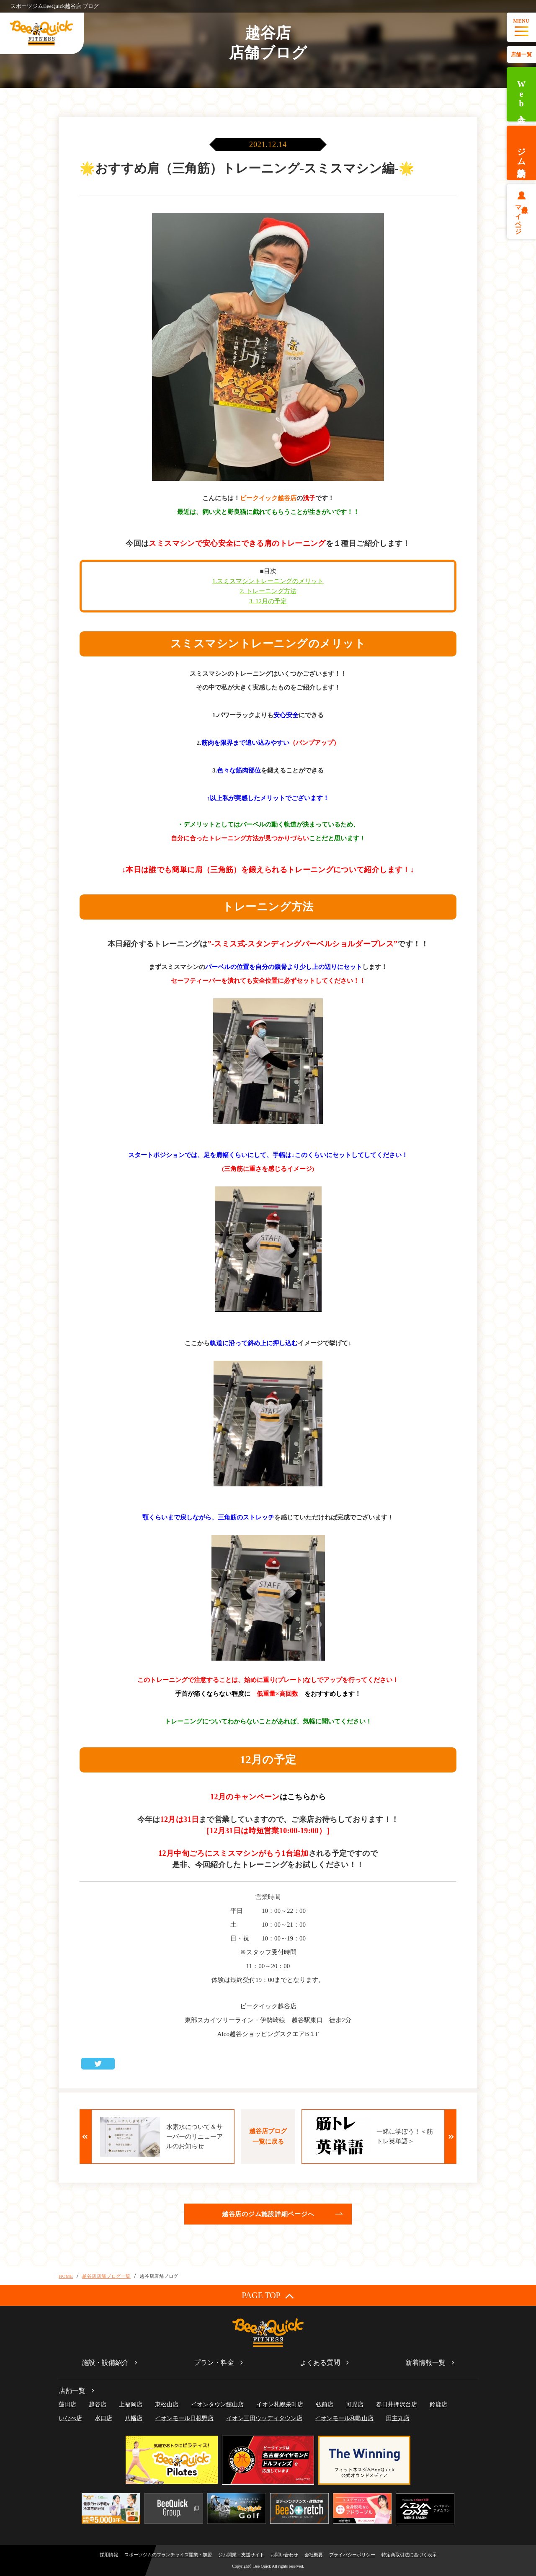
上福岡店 (130, 2404)
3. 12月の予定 (268, 601)
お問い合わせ (284, 2554)
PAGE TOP (268, 2295)
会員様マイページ (521, 217)
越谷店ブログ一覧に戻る (268, 2136)
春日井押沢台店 (396, 2404)
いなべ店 (70, 2418)
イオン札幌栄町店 (279, 2404)
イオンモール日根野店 (184, 2418)
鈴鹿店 (438, 2404)
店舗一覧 (521, 54)
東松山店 (166, 2404)
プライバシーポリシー (352, 2554)
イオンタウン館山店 (217, 2404)
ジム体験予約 (521, 153)
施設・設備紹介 (105, 2362)
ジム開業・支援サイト (241, 2554)
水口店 (103, 2418)
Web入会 (521, 94)
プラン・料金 (214, 2362)
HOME (66, 2276)
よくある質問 (320, 2362)
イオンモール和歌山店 (344, 2418)
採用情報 (109, 2554)
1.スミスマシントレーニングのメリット (268, 581)
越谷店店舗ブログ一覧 (106, 2276)
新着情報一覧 (425, 2362)
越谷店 (97, 2404)
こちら (298, 1797)
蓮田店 (67, 2404)
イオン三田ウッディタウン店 (264, 2418)
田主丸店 (398, 2418)
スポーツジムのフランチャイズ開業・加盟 (168, 2554)
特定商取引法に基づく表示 (409, 2554)
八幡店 (133, 2418)
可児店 (354, 2404)
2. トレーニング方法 (268, 591)
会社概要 (313, 2554)
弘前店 (324, 2404)
